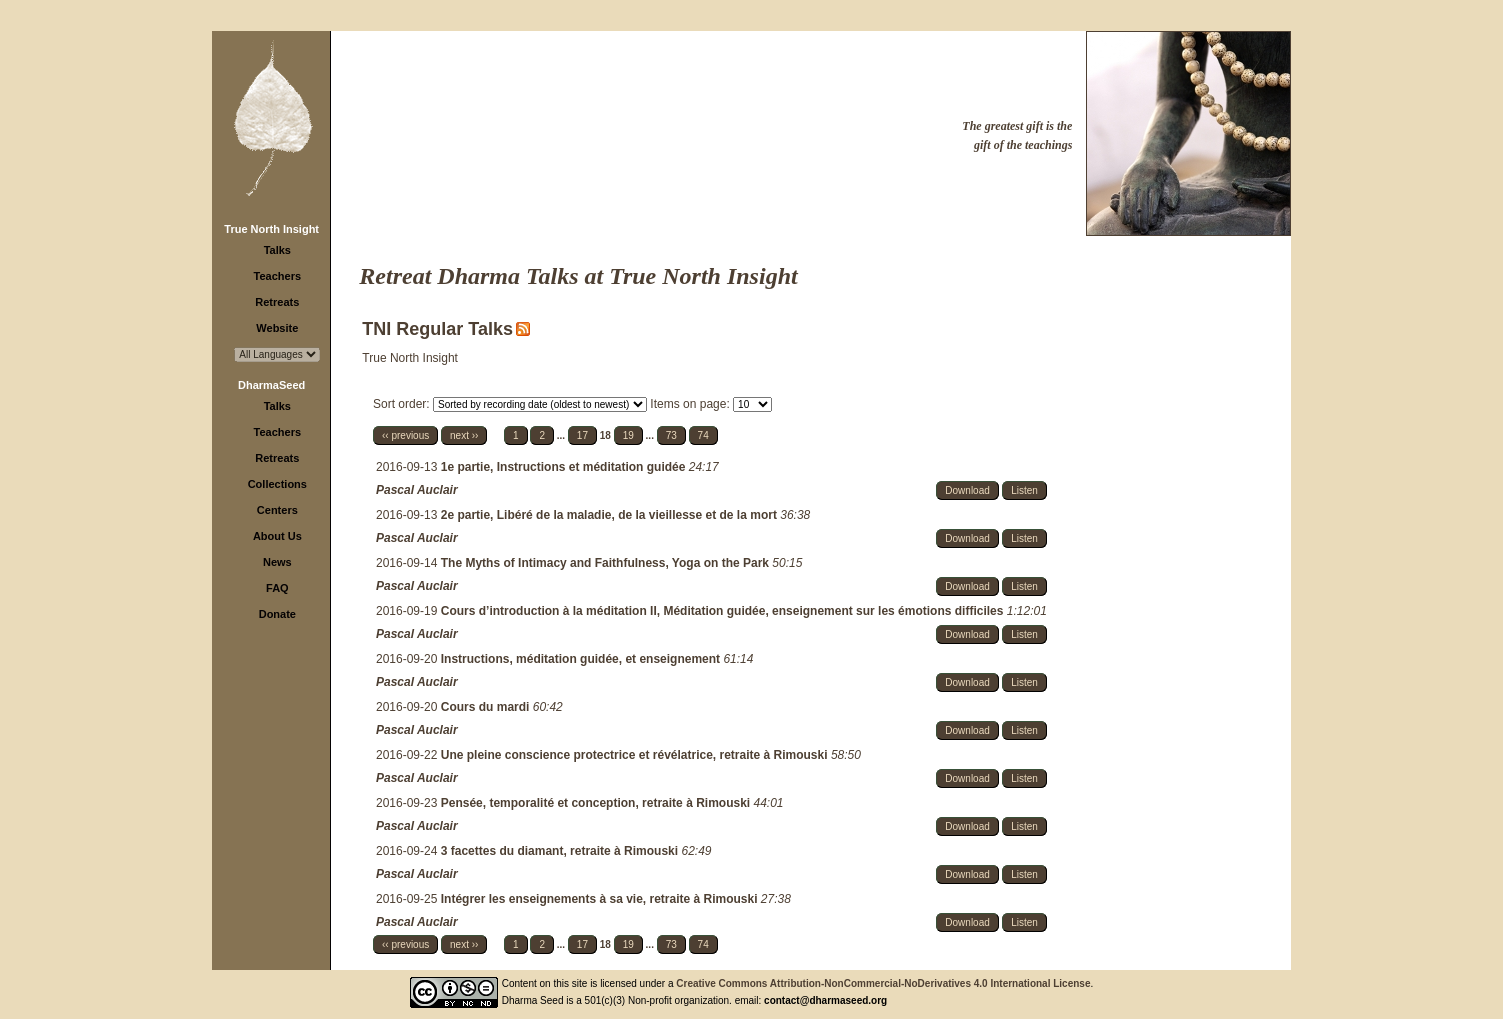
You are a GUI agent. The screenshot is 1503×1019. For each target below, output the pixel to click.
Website (277, 328)
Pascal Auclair (417, 490)
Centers (277, 510)
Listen (1024, 490)
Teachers (278, 276)
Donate (277, 614)
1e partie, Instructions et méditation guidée (565, 467)
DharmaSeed (271, 385)
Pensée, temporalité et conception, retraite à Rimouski (597, 803)
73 (671, 435)
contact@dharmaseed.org (825, 1000)
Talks (277, 250)
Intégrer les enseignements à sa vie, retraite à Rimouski (601, 899)
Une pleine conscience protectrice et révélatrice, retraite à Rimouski (636, 755)
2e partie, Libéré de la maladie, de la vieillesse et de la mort (611, 515)
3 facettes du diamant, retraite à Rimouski (561, 851)
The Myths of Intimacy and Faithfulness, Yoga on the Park (607, 563)
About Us (277, 536)
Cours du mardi (487, 707)
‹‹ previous (405, 435)
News (277, 562)
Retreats (277, 302)
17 (582, 435)
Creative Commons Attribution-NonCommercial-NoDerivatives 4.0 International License (883, 983)
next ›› (464, 435)
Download (967, 490)
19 (628, 435)
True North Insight (271, 229)
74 (703, 435)
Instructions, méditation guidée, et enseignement (582, 659)
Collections (277, 484)
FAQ (277, 588)
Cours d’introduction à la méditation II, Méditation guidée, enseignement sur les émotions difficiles (724, 611)
